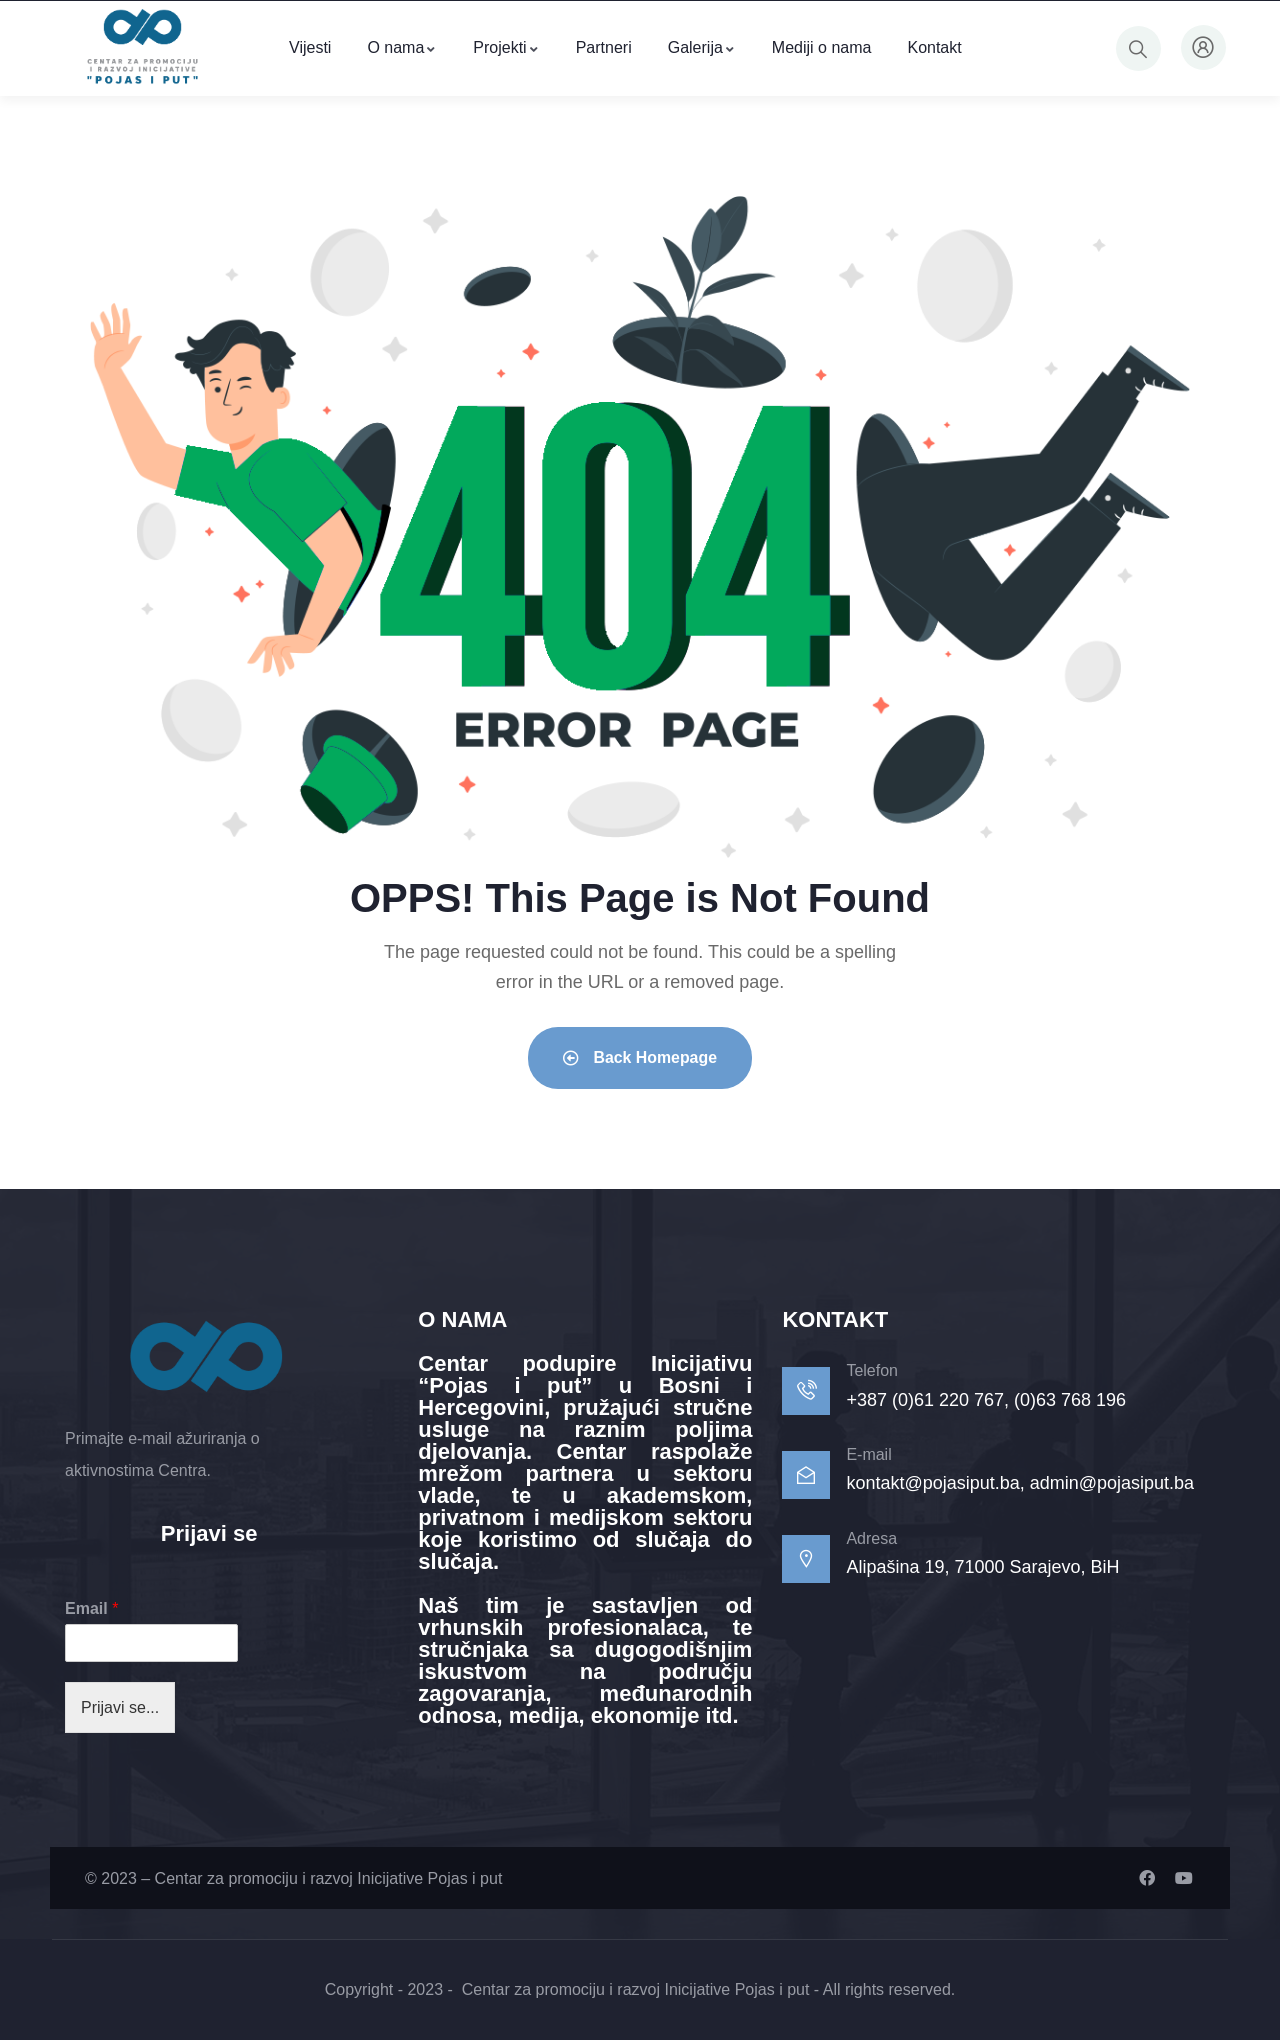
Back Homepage (640, 1057)
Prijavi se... (120, 1707)
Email (91, 1608)
